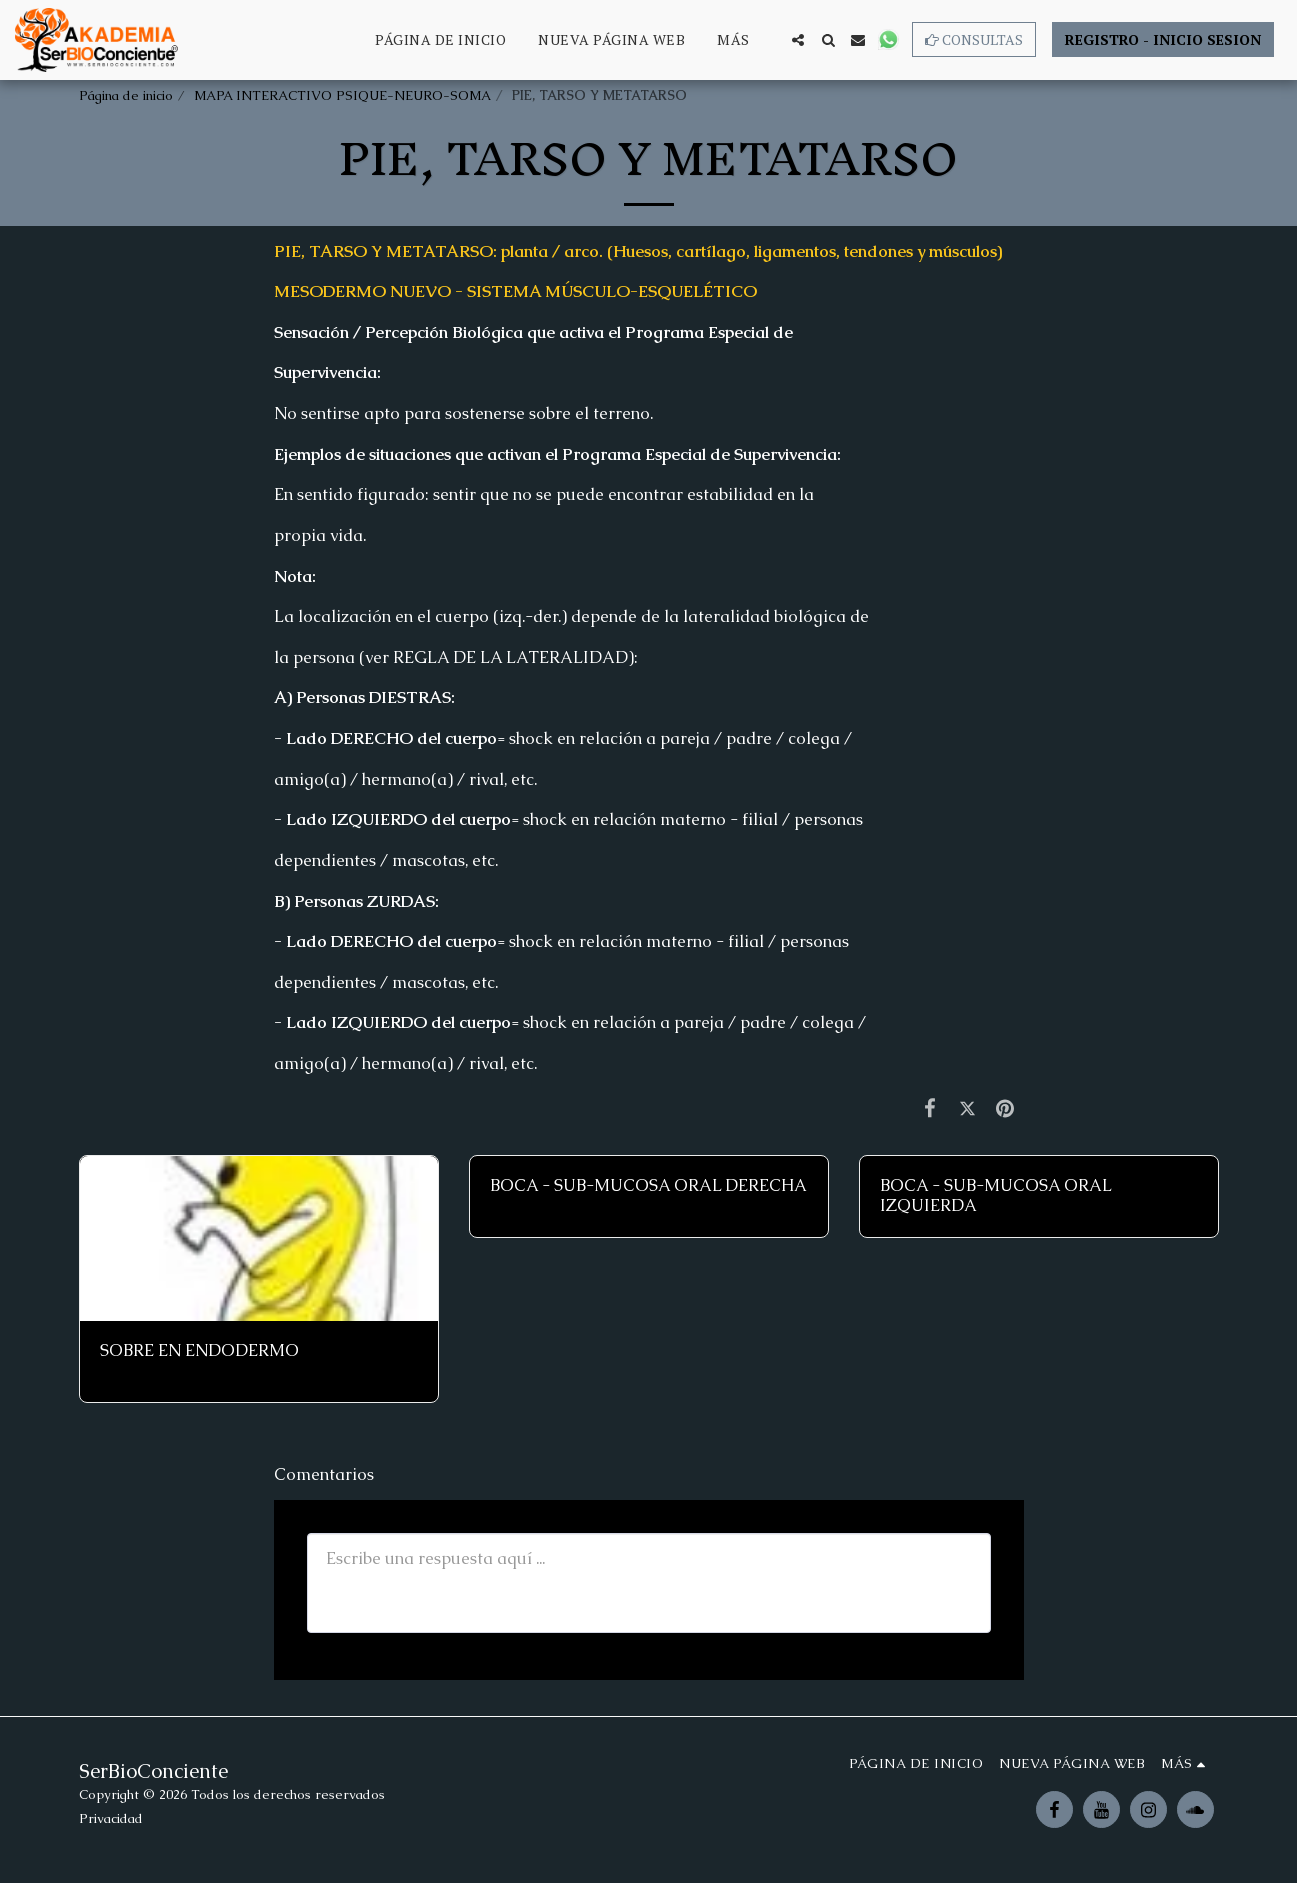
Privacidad (111, 1818)
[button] (798, 40)
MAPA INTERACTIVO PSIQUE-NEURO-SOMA (342, 95)
